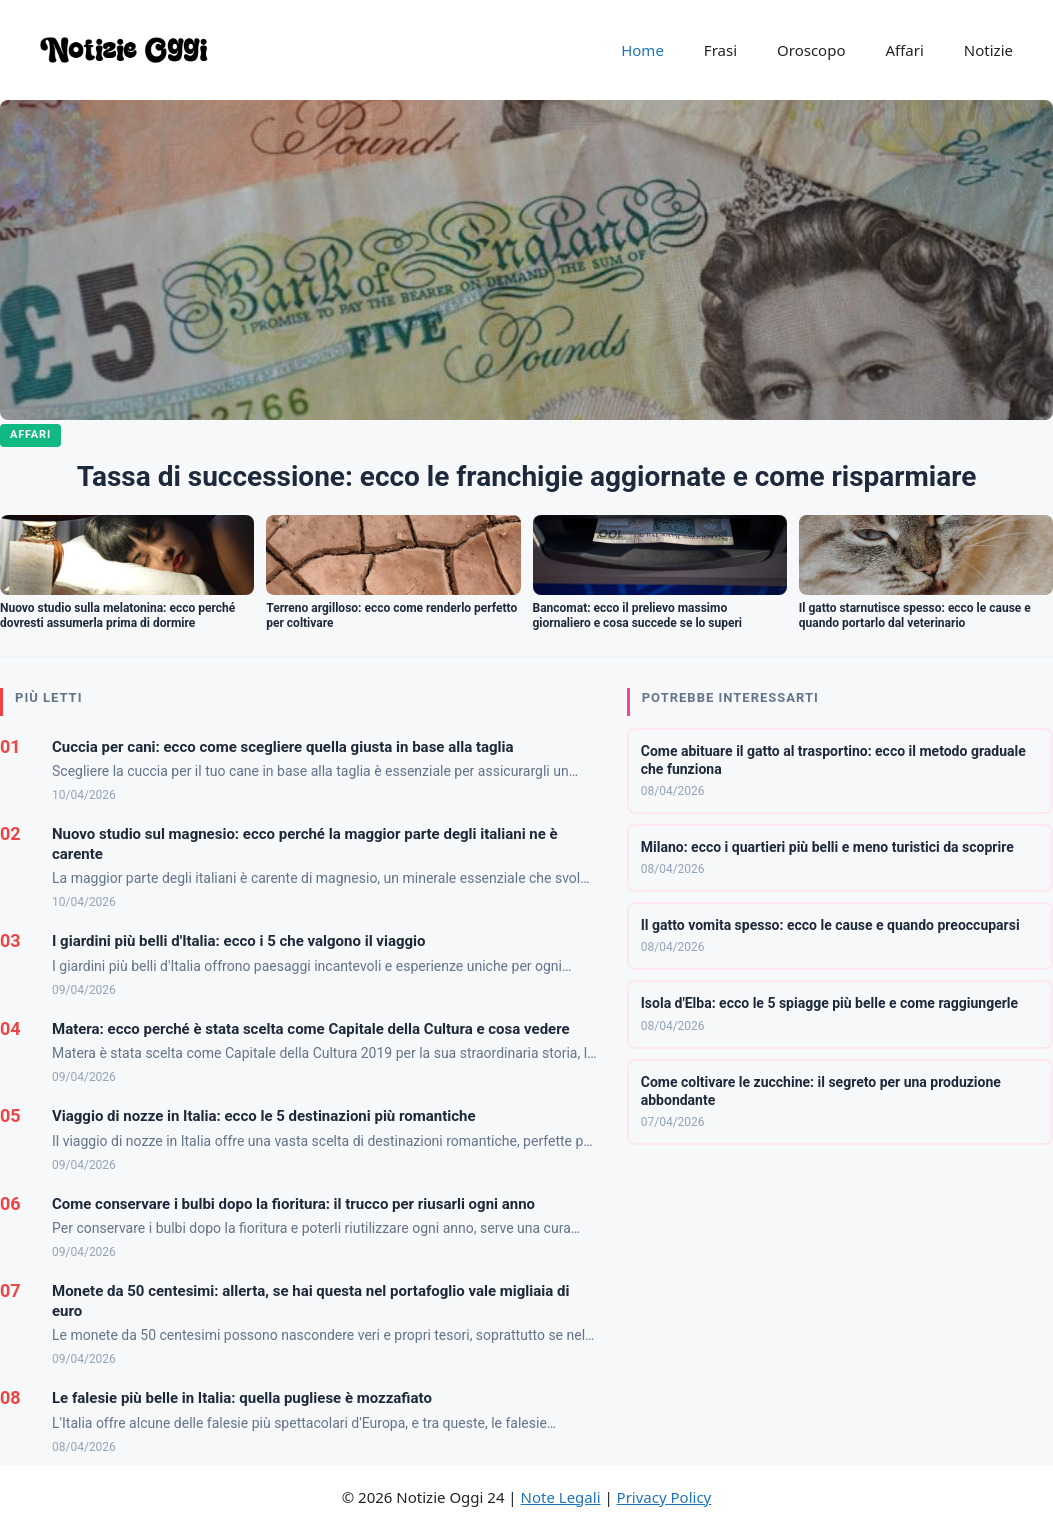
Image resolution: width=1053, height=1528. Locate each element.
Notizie (988, 50)
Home (642, 50)
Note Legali (561, 1497)
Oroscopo (811, 50)
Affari (904, 50)
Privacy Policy (664, 1497)
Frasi (720, 50)
